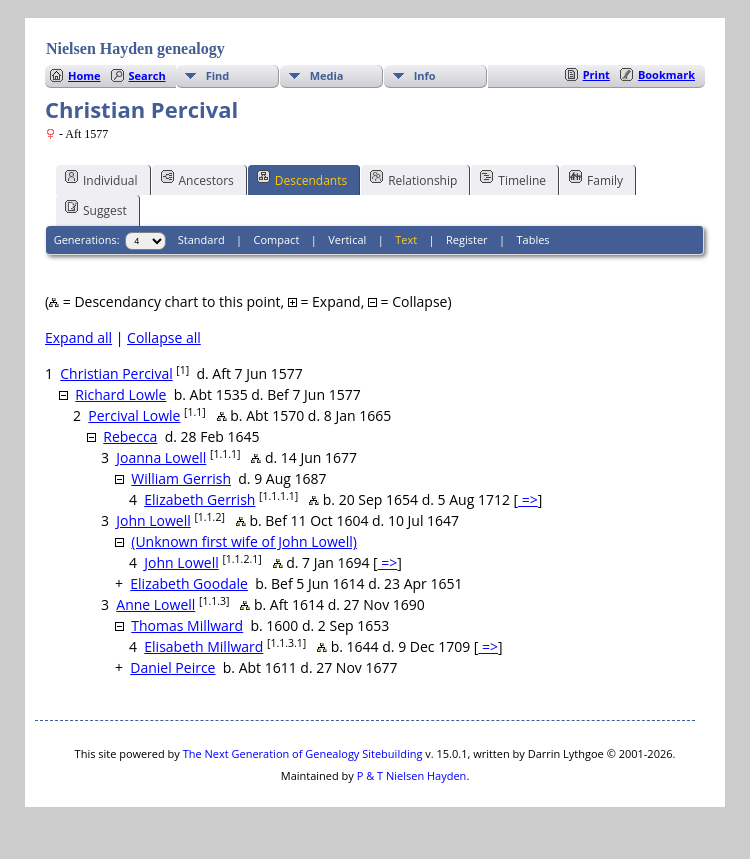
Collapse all (164, 337)
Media (327, 75)
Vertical (347, 239)
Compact (277, 239)
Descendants (302, 179)
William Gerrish (181, 478)
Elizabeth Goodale (189, 583)
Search (147, 75)
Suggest (96, 209)
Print (596, 74)
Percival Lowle (134, 415)
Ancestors (197, 179)
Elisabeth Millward (203, 646)
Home (84, 75)
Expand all (78, 337)
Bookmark (666, 74)
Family (596, 179)
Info (425, 75)
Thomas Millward (187, 625)
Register (467, 239)
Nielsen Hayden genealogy (135, 48)
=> (528, 499)
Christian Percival (116, 373)
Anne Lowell (155, 604)
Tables (533, 239)
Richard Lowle (120, 394)
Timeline (513, 179)
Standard (201, 239)
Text (406, 239)
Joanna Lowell (161, 457)
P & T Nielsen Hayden (412, 775)
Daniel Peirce (172, 667)
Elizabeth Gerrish (199, 499)
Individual (101, 179)
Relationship (413, 179)
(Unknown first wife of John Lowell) (244, 541)
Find (218, 75)
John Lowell (153, 520)
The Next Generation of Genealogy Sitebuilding (303, 753)
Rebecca (130, 436)
